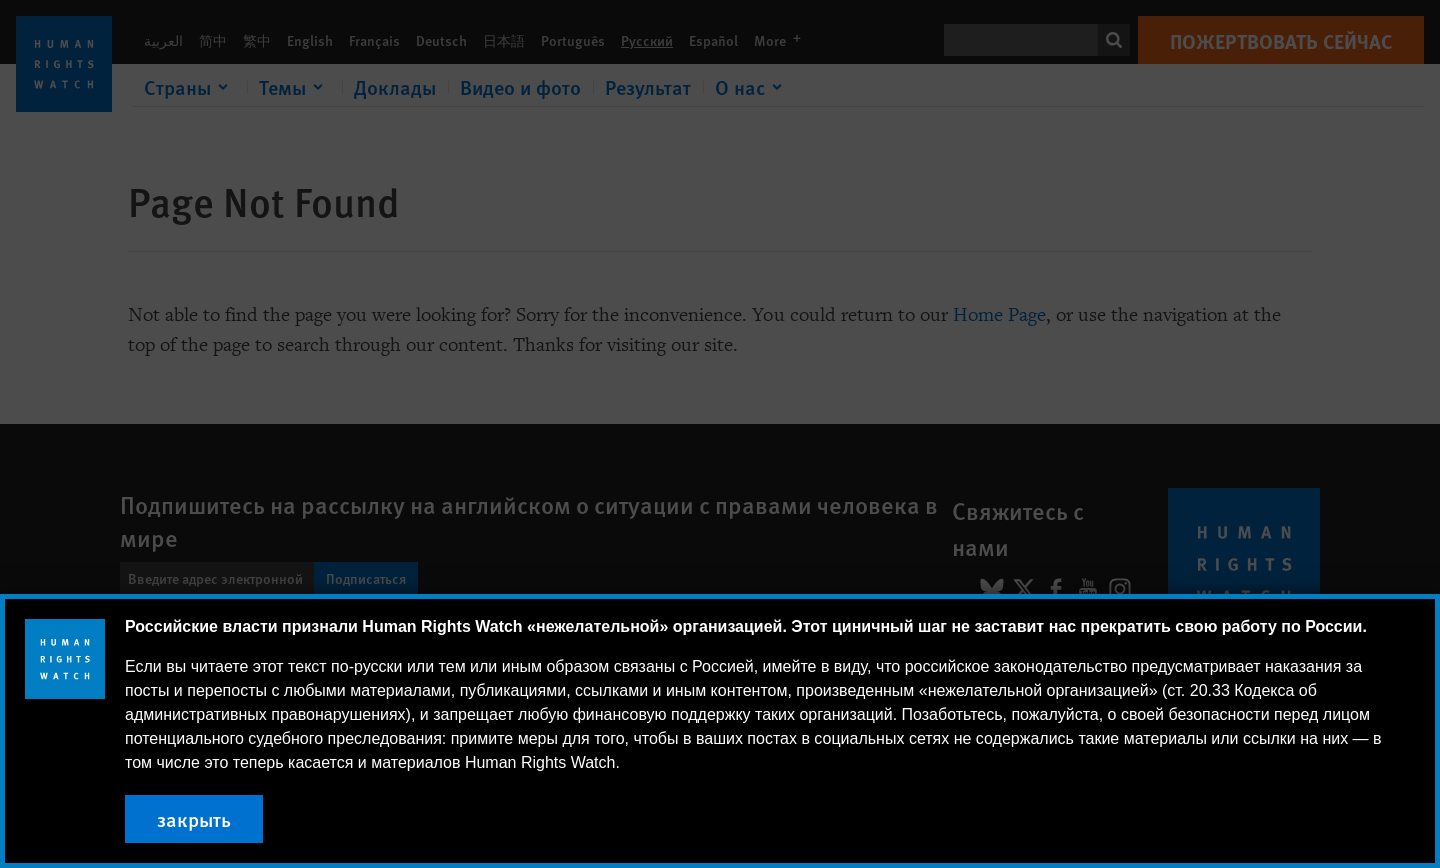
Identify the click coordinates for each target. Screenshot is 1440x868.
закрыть (194, 819)
